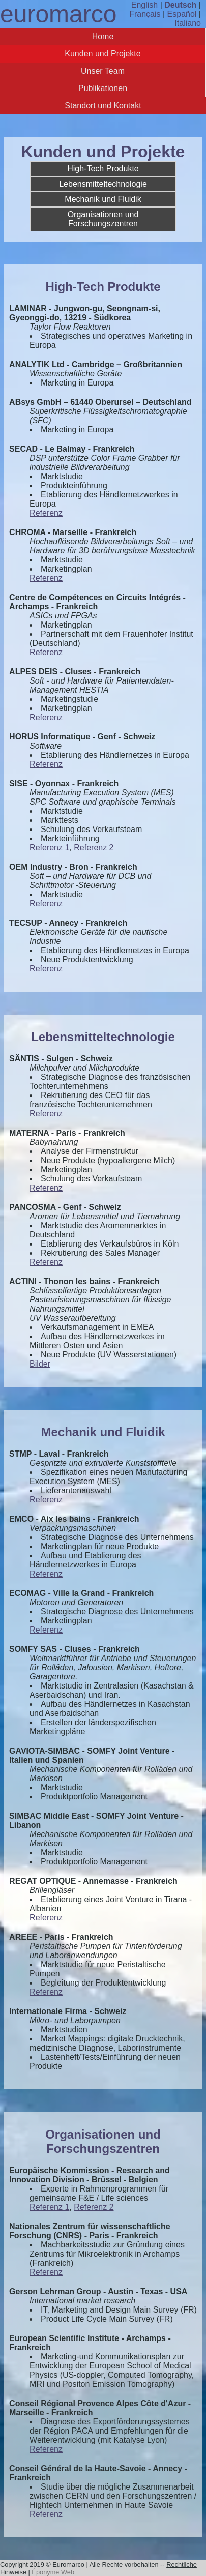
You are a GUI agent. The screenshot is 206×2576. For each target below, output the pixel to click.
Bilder (40, 1363)
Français (144, 14)
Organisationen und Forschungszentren (103, 219)
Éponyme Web (53, 2572)
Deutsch (180, 5)
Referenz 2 (93, 847)
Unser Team (103, 71)
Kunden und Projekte (102, 53)
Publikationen (102, 88)
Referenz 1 (49, 847)
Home (103, 36)
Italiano (187, 23)
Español (182, 14)
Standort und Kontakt (103, 105)
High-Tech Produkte (103, 168)
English (144, 5)
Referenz (46, 513)
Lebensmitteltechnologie (103, 184)
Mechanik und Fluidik (103, 199)
